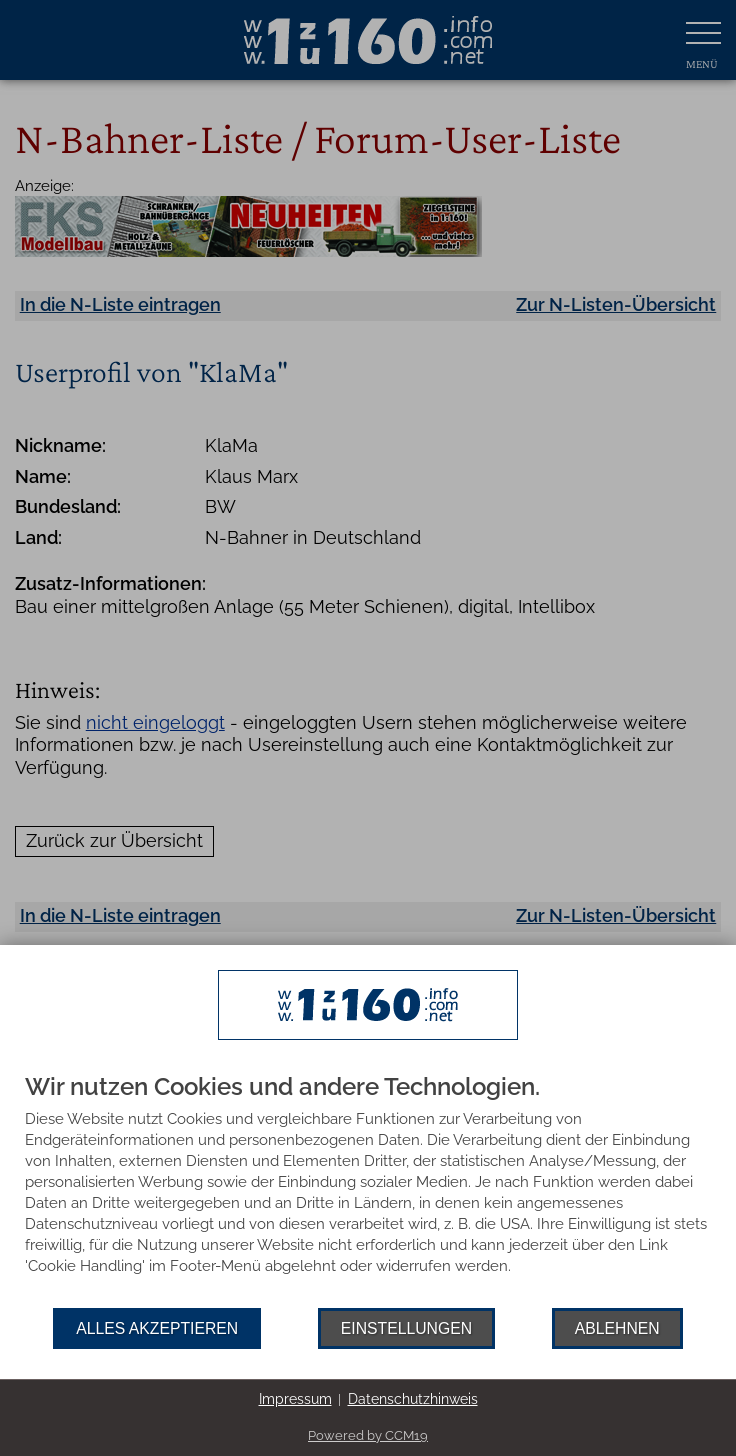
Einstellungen (406, 1328)
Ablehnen (617, 1328)
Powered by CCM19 (368, 1435)
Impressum (295, 1399)
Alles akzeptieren (157, 1328)
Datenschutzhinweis (413, 1399)
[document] (368, 1191)
